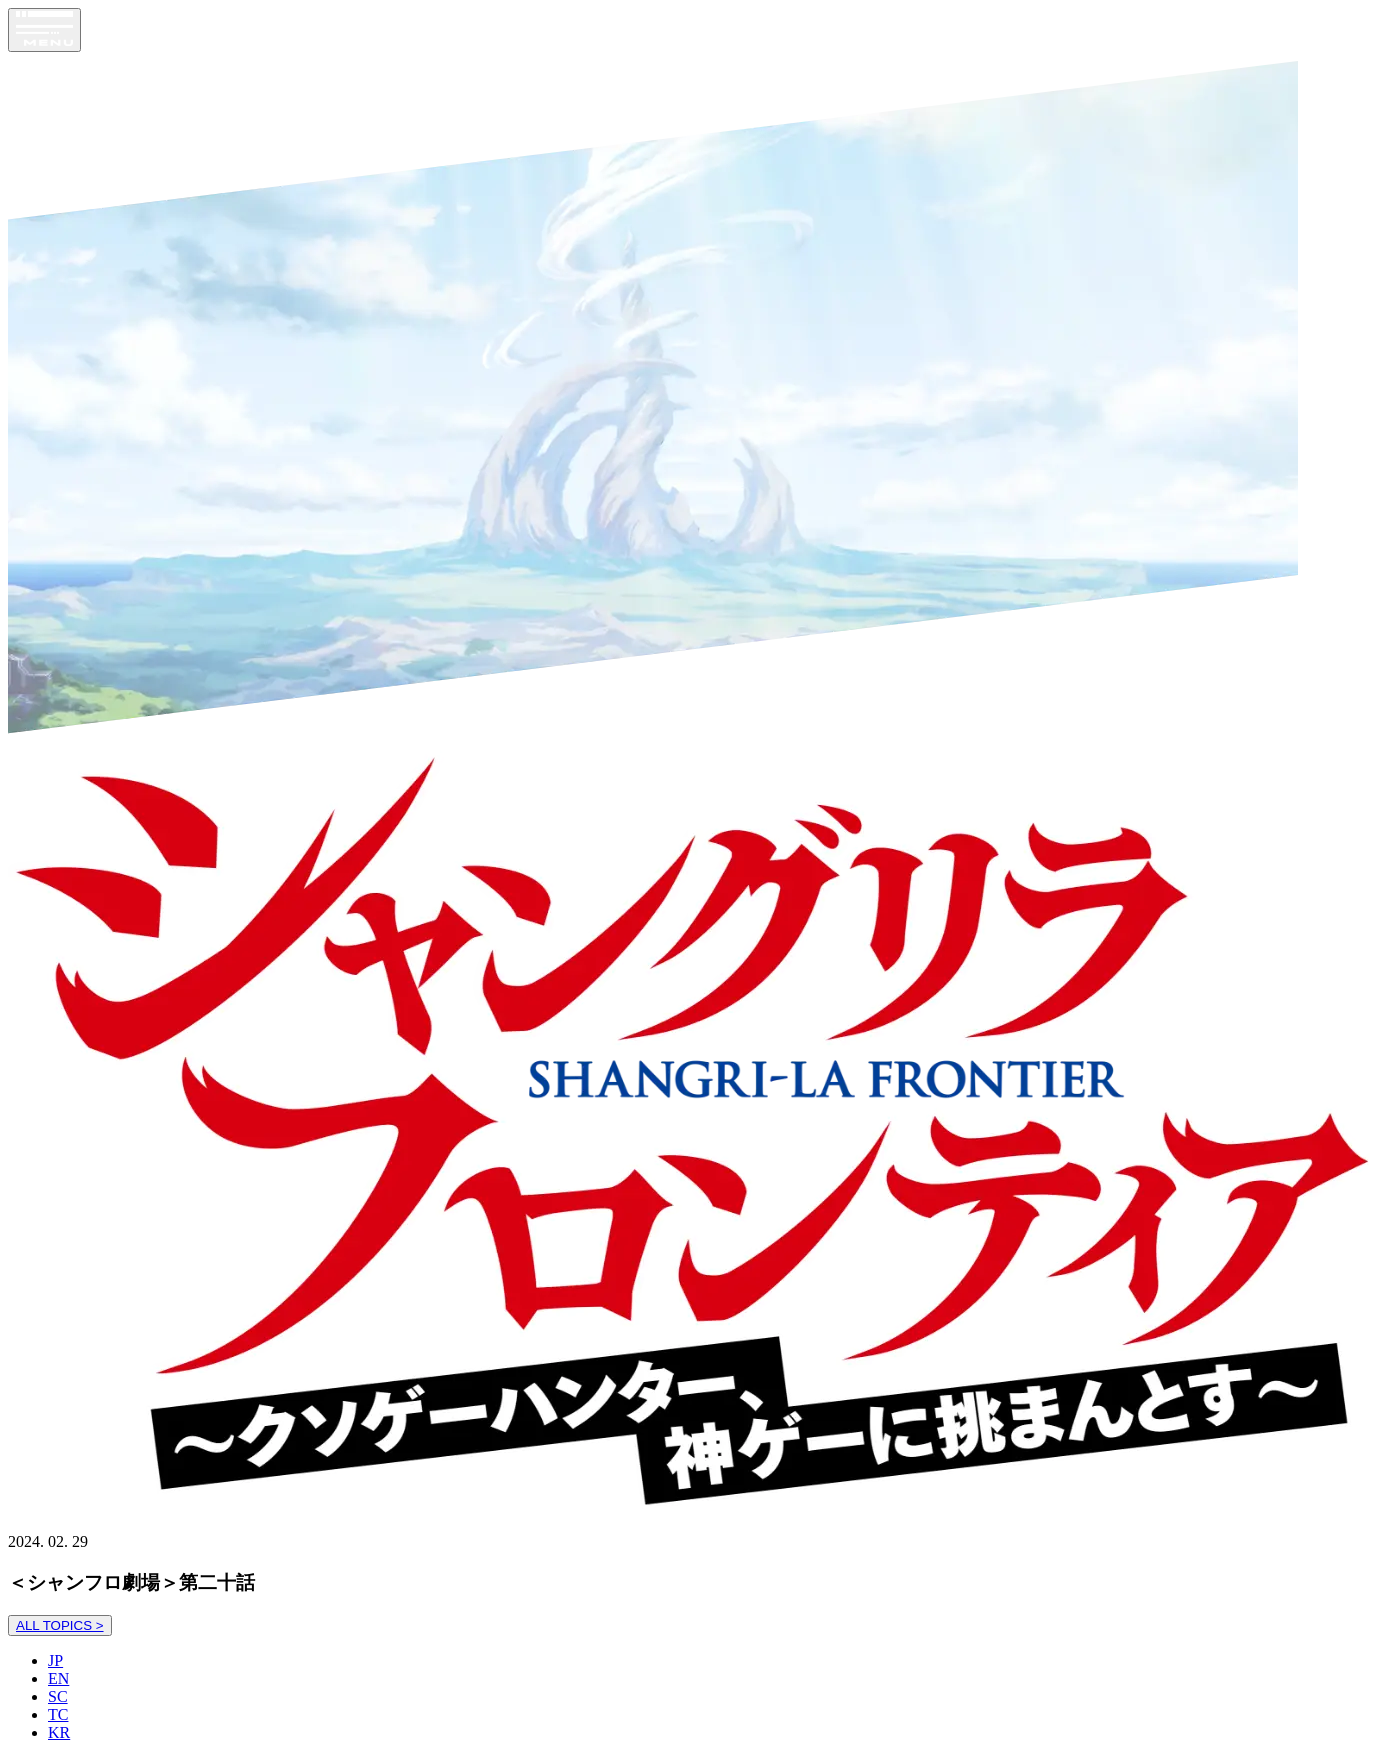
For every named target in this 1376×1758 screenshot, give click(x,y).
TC (58, 1714)
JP (55, 1660)
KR (59, 1732)
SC (58, 1696)
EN (58, 1678)
